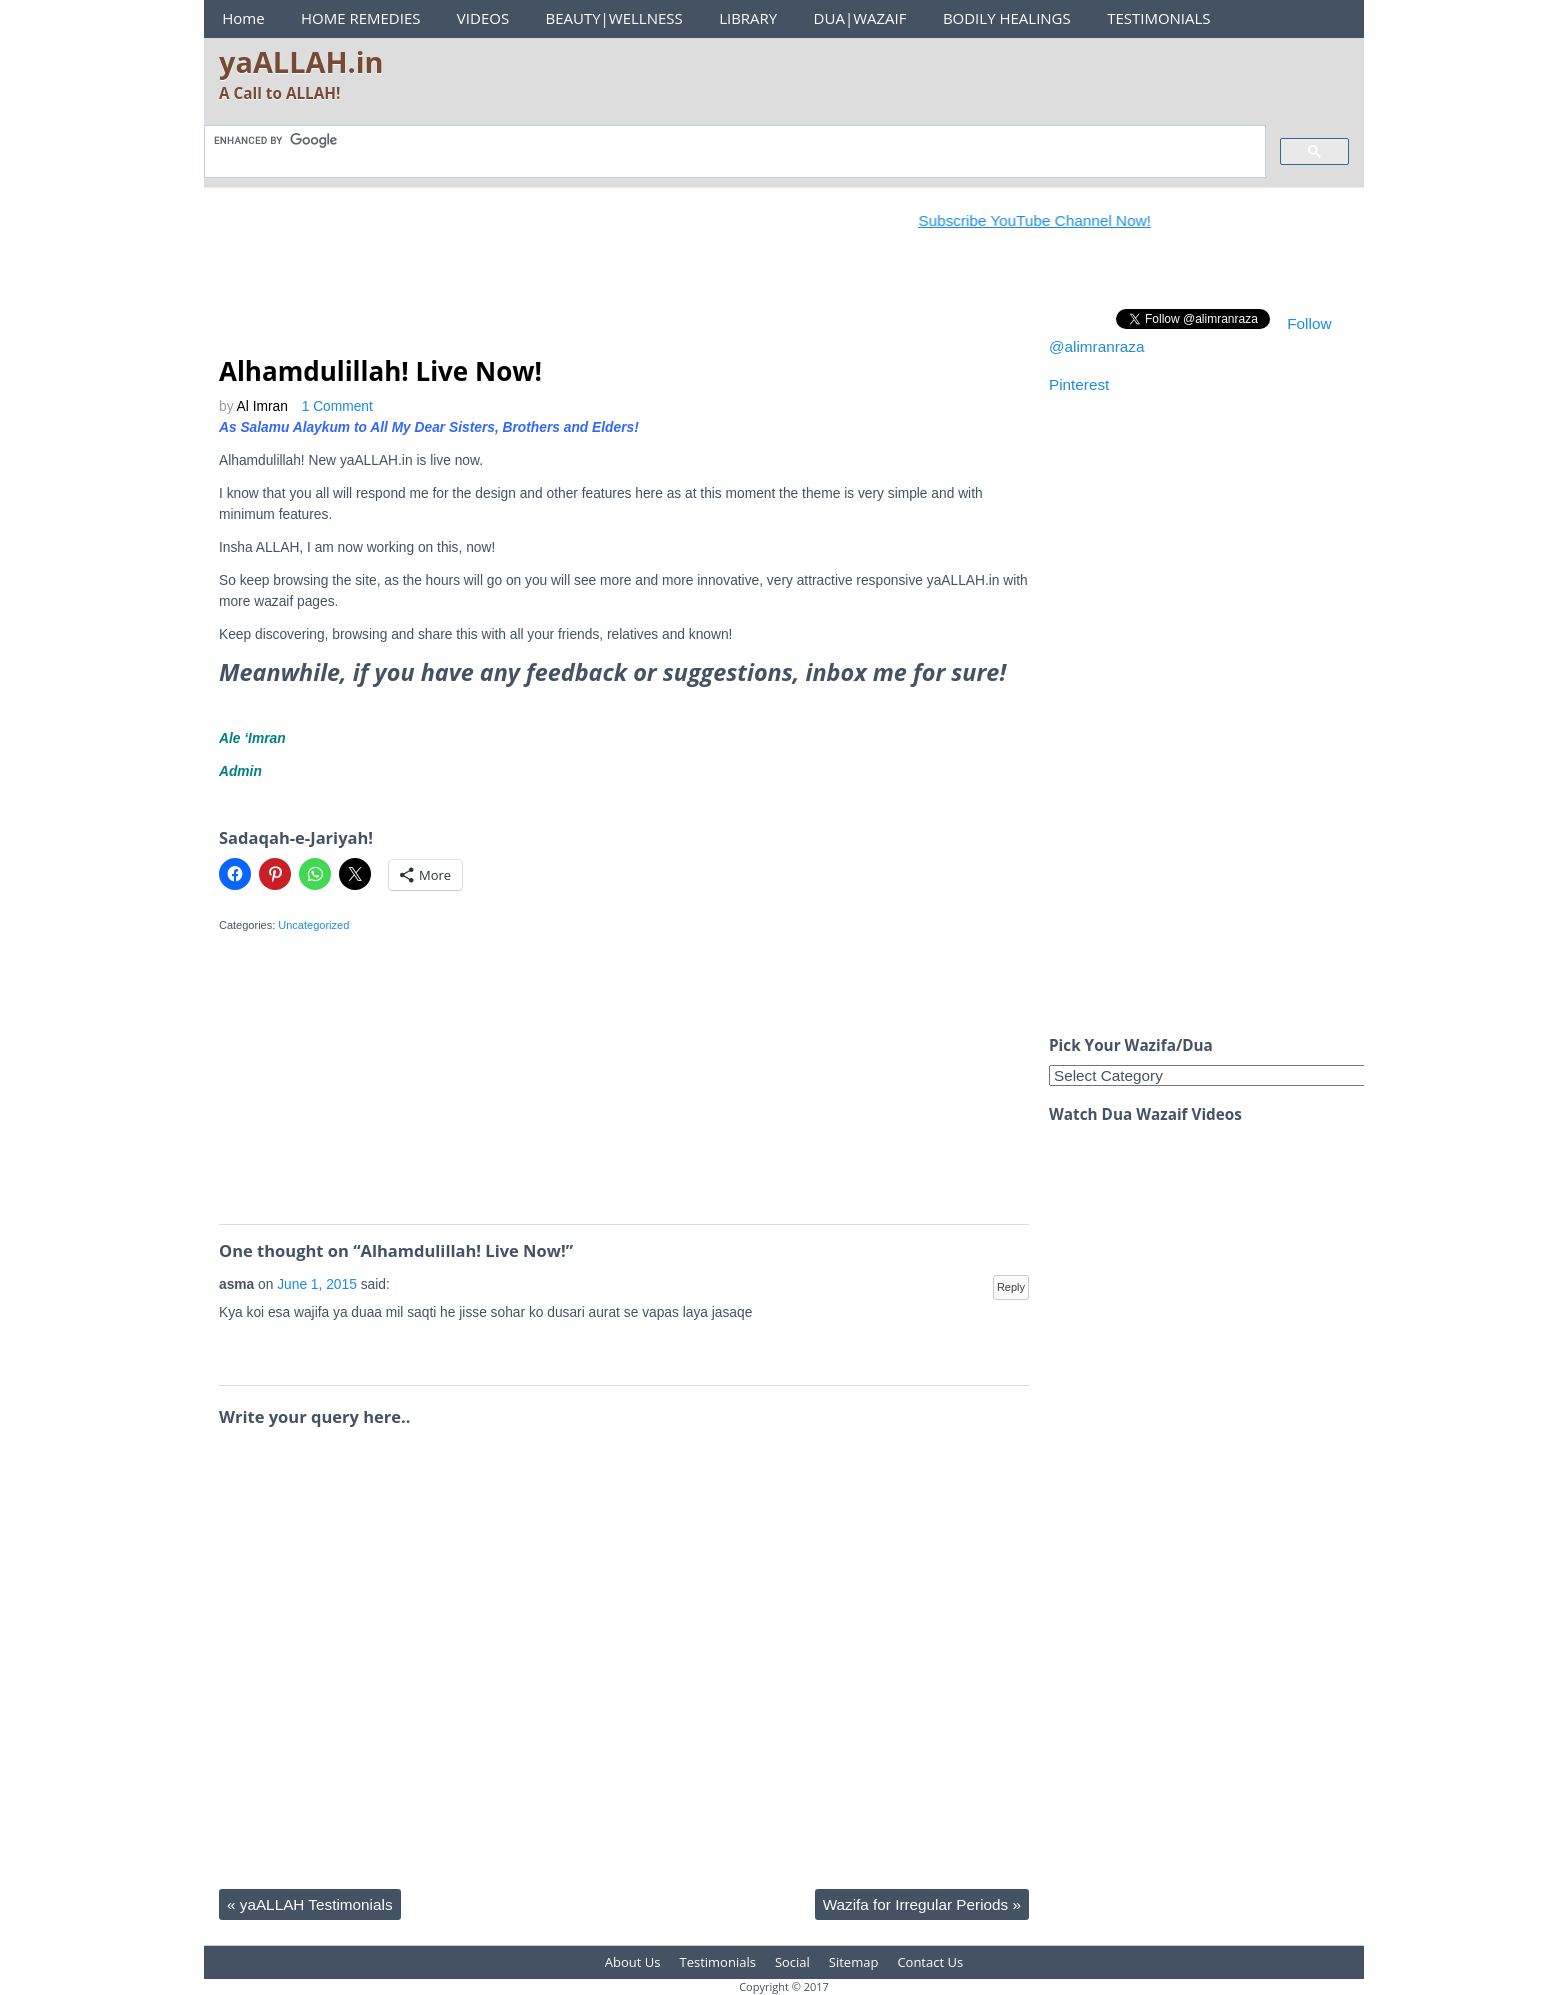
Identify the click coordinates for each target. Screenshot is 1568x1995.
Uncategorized (313, 925)
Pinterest (1079, 384)
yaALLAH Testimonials (310, 1904)
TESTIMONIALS (1158, 18)
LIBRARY (748, 18)
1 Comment (337, 406)
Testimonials (718, 1962)
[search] (733, 140)
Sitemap (854, 1962)
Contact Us (930, 1962)
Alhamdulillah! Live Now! (380, 371)
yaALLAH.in (301, 61)
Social (792, 1962)
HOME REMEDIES (361, 18)
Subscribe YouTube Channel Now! (1050, 220)
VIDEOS (483, 18)
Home (243, 18)
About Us (633, 1962)
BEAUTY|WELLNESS (613, 18)
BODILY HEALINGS (1007, 18)
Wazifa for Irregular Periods (922, 1904)
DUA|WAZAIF (860, 18)
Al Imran (262, 406)
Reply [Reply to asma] (1011, 1287)
